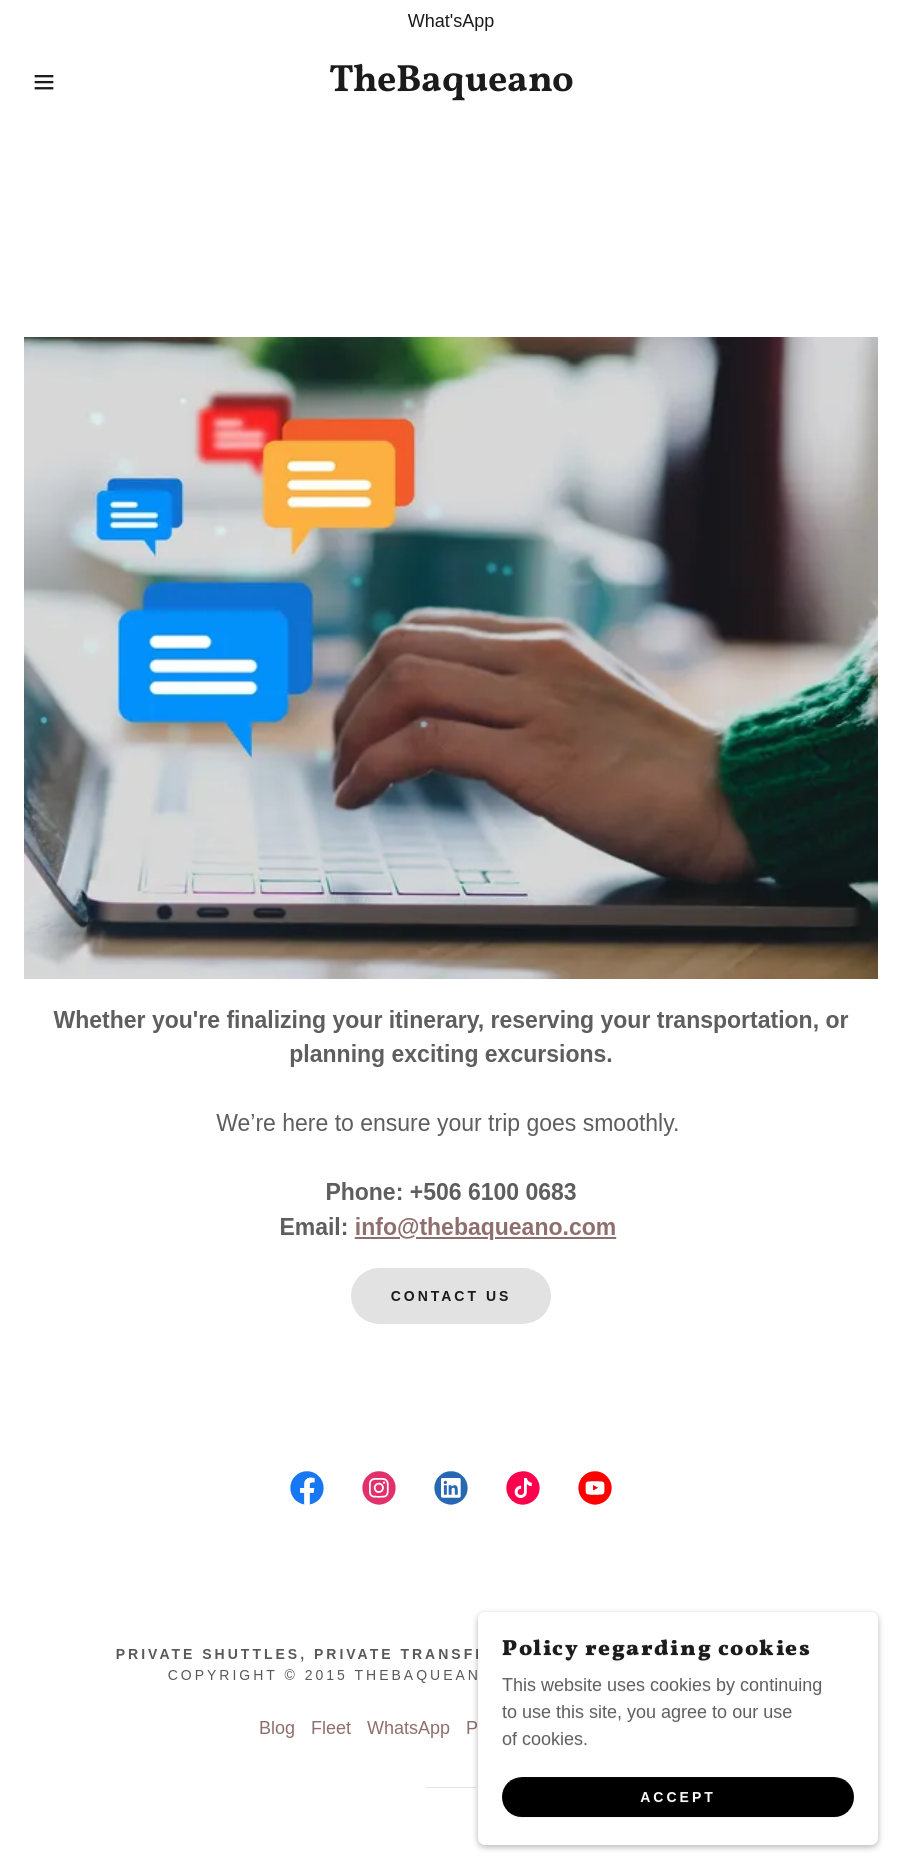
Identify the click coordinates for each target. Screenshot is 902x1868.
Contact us (451, 1296)
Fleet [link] (331, 1728)
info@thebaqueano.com (485, 1227)
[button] (45, 82)
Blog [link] (277, 1728)
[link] (451, 85)
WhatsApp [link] (408, 1728)
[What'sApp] (451, 21)
